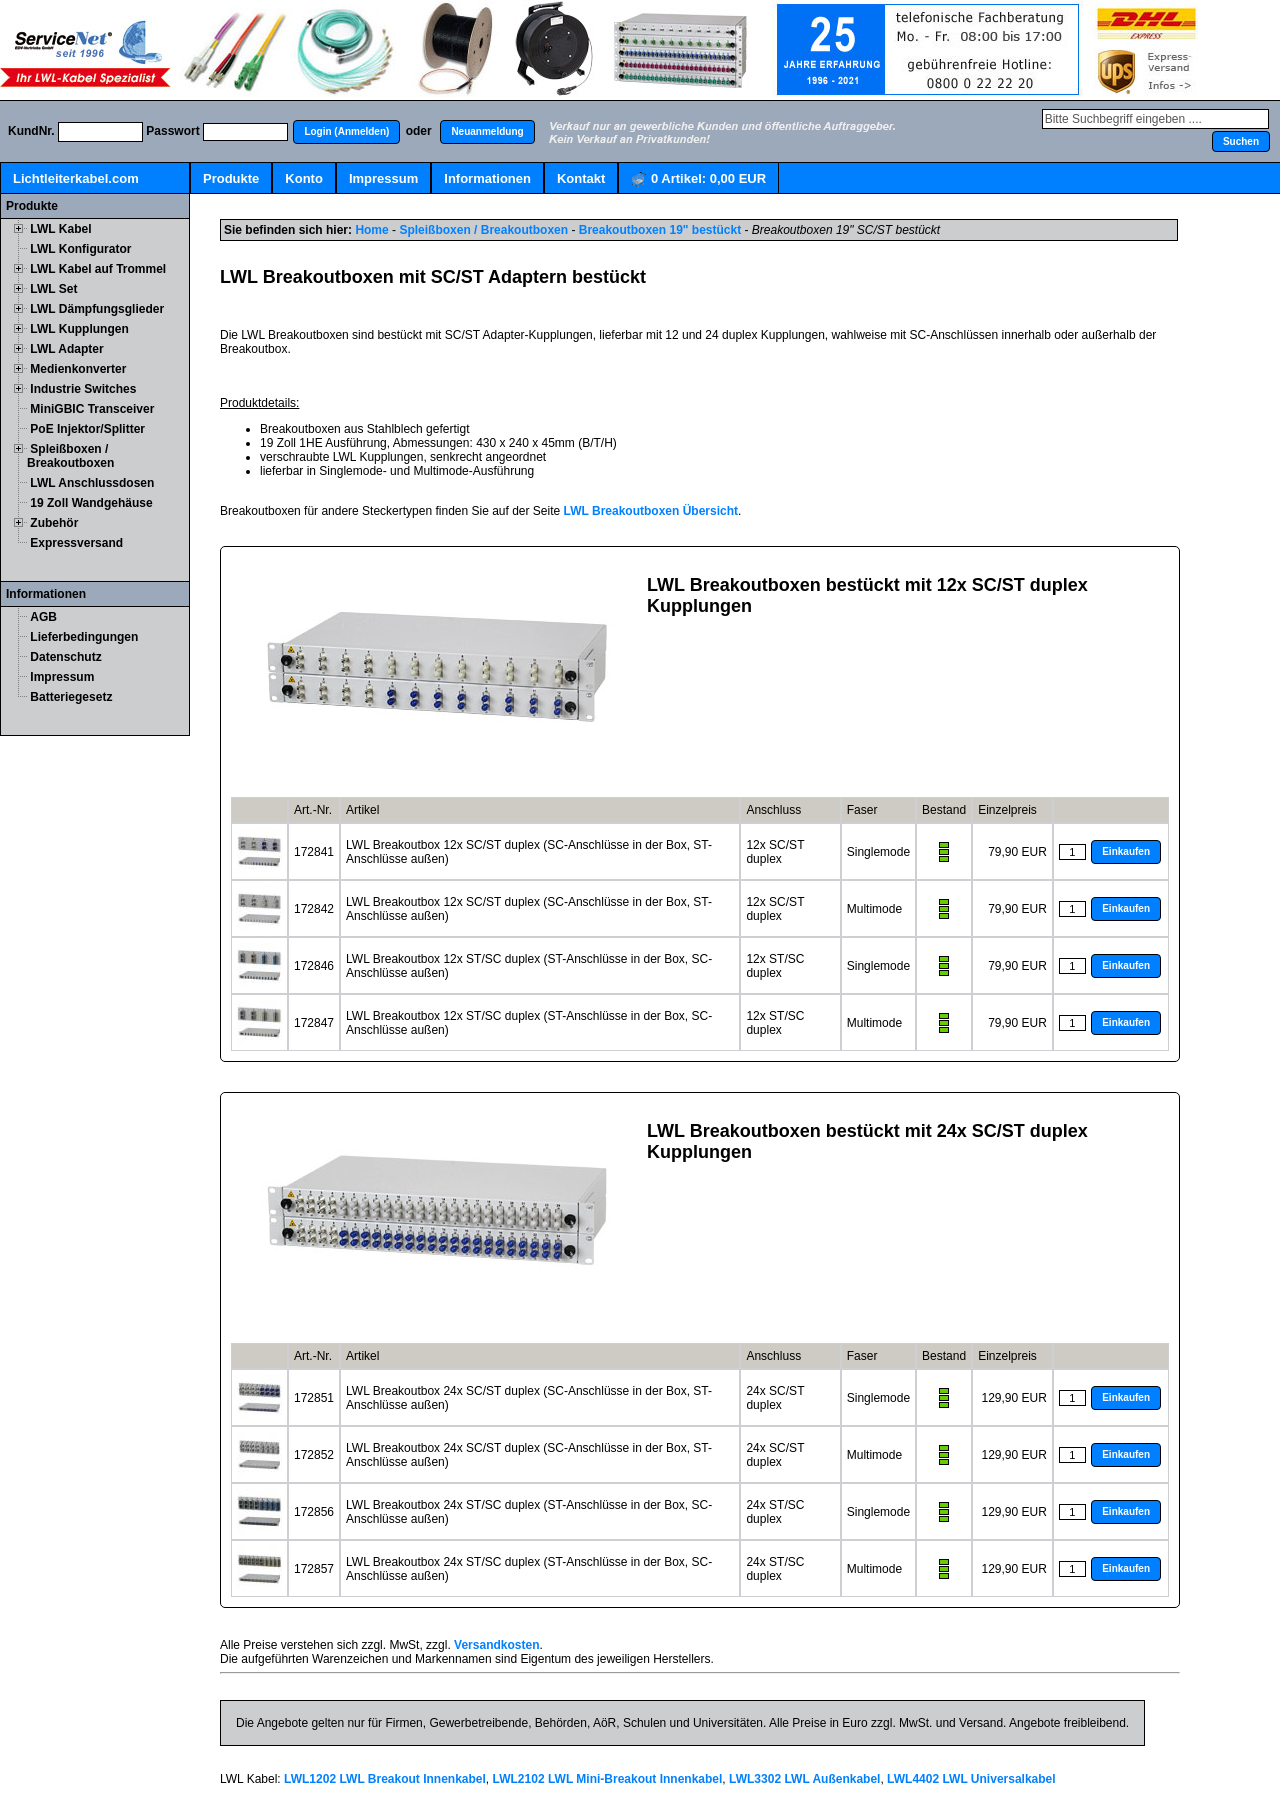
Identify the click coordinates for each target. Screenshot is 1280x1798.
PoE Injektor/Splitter (87, 429)
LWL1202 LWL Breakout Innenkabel (385, 1779)
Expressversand (76, 543)
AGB (43, 617)
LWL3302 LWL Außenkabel (804, 1779)
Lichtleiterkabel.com (76, 178)
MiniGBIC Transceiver (92, 409)
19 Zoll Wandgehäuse (91, 503)
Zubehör (54, 523)
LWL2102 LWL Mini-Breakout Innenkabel (608, 1779)
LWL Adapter (66, 349)
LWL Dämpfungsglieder (97, 309)
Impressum (383, 178)
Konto (304, 178)
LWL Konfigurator (80, 249)
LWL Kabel (60, 229)
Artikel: (698, 179)
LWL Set (53, 289)
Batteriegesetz (71, 697)
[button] (346, 132)
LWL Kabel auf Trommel (98, 269)
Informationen (487, 178)
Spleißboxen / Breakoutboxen (70, 456)
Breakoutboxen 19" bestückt (660, 230)
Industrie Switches (83, 389)
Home (371, 230)
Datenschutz (65, 657)
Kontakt (581, 178)
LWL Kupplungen (79, 329)
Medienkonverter (78, 369)
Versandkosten (496, 1645)
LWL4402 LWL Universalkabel (971, 1779)
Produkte (231, 178)
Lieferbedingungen (84, 637)
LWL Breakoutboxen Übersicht (651, 511)
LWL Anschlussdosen (92, 483)
